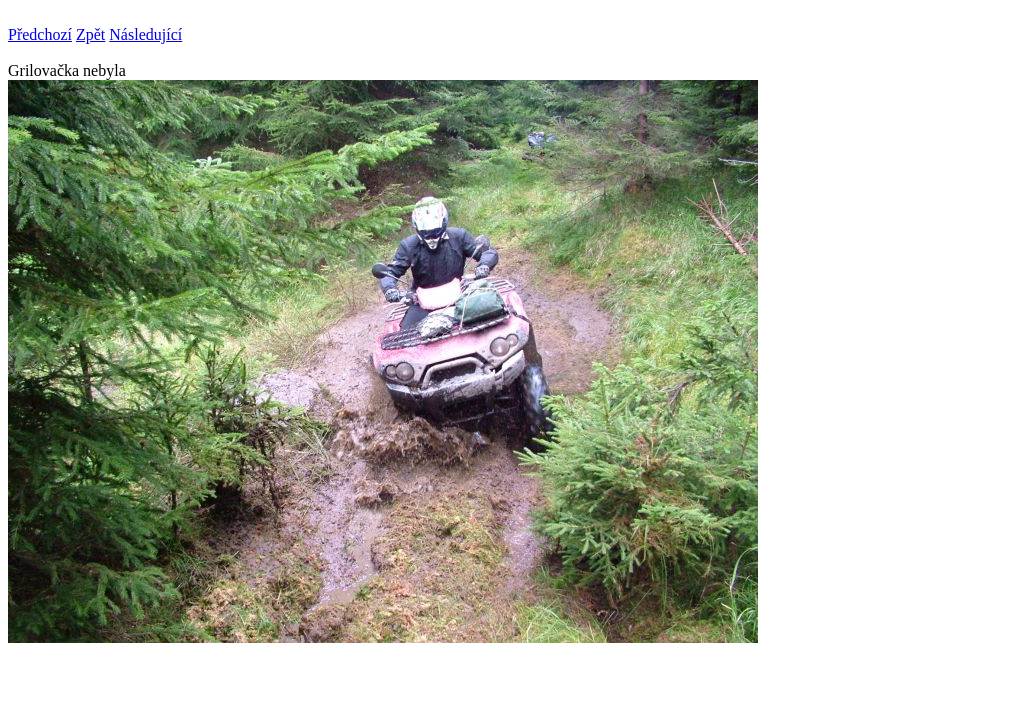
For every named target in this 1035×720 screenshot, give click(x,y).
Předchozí (40, 34)
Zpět (90, 34)
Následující (145, 34)
